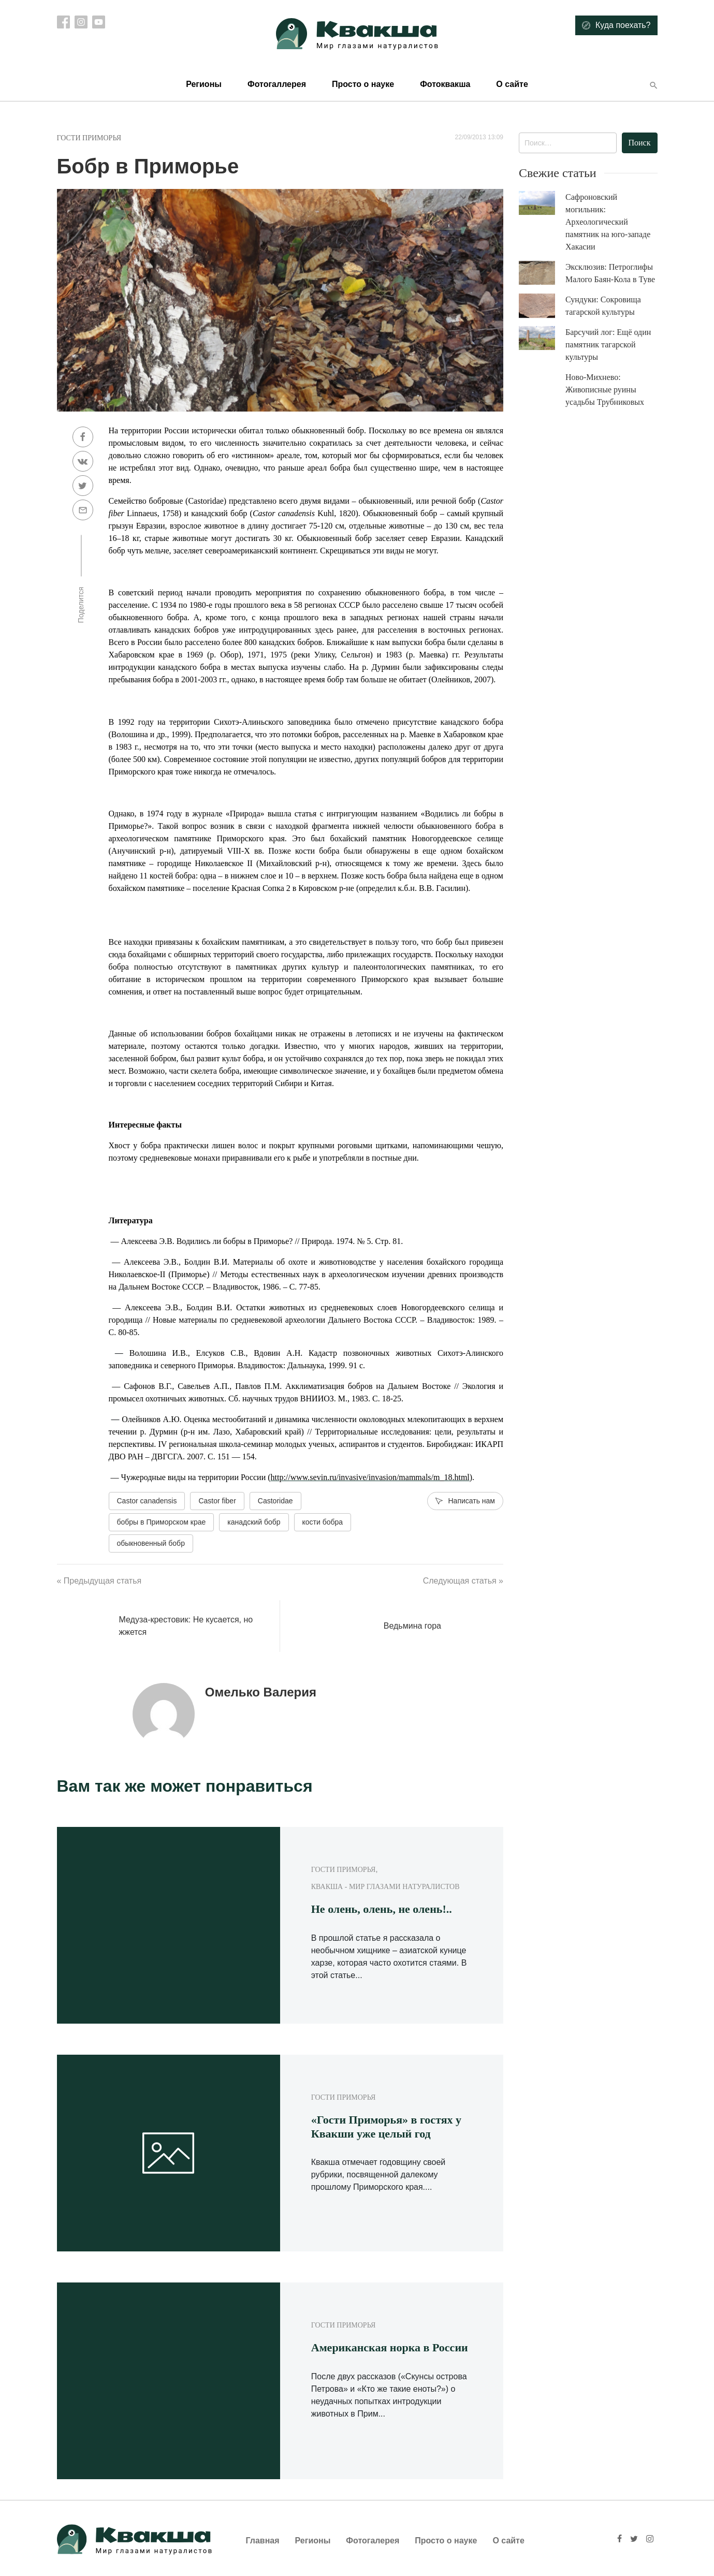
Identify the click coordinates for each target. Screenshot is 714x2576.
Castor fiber (217, 1501)
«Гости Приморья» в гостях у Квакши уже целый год (386, 2126)
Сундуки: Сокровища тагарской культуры (603, 305)
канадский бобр (253, 1522)
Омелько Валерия (260, 1692)
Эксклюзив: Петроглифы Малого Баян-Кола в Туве (610, 273)
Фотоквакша (445, 84)
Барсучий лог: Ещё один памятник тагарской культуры (608, 344)
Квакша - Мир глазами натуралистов (385, 1887)
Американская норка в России (389, 2347)
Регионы (204, 84)
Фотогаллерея (276, 84)
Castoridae (275, 1501)
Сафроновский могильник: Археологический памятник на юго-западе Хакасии (607, 222)
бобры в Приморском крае (161, 1522)
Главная (263, 2540)
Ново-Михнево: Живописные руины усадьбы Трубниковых (604, 389)
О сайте (512, 84)
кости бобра (322, 1522)
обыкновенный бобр (151, 1543)
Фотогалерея (372, 2540)
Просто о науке (363, 84)
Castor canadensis (147, 1501)
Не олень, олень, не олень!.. (381, 1908)
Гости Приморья (89, 138)
